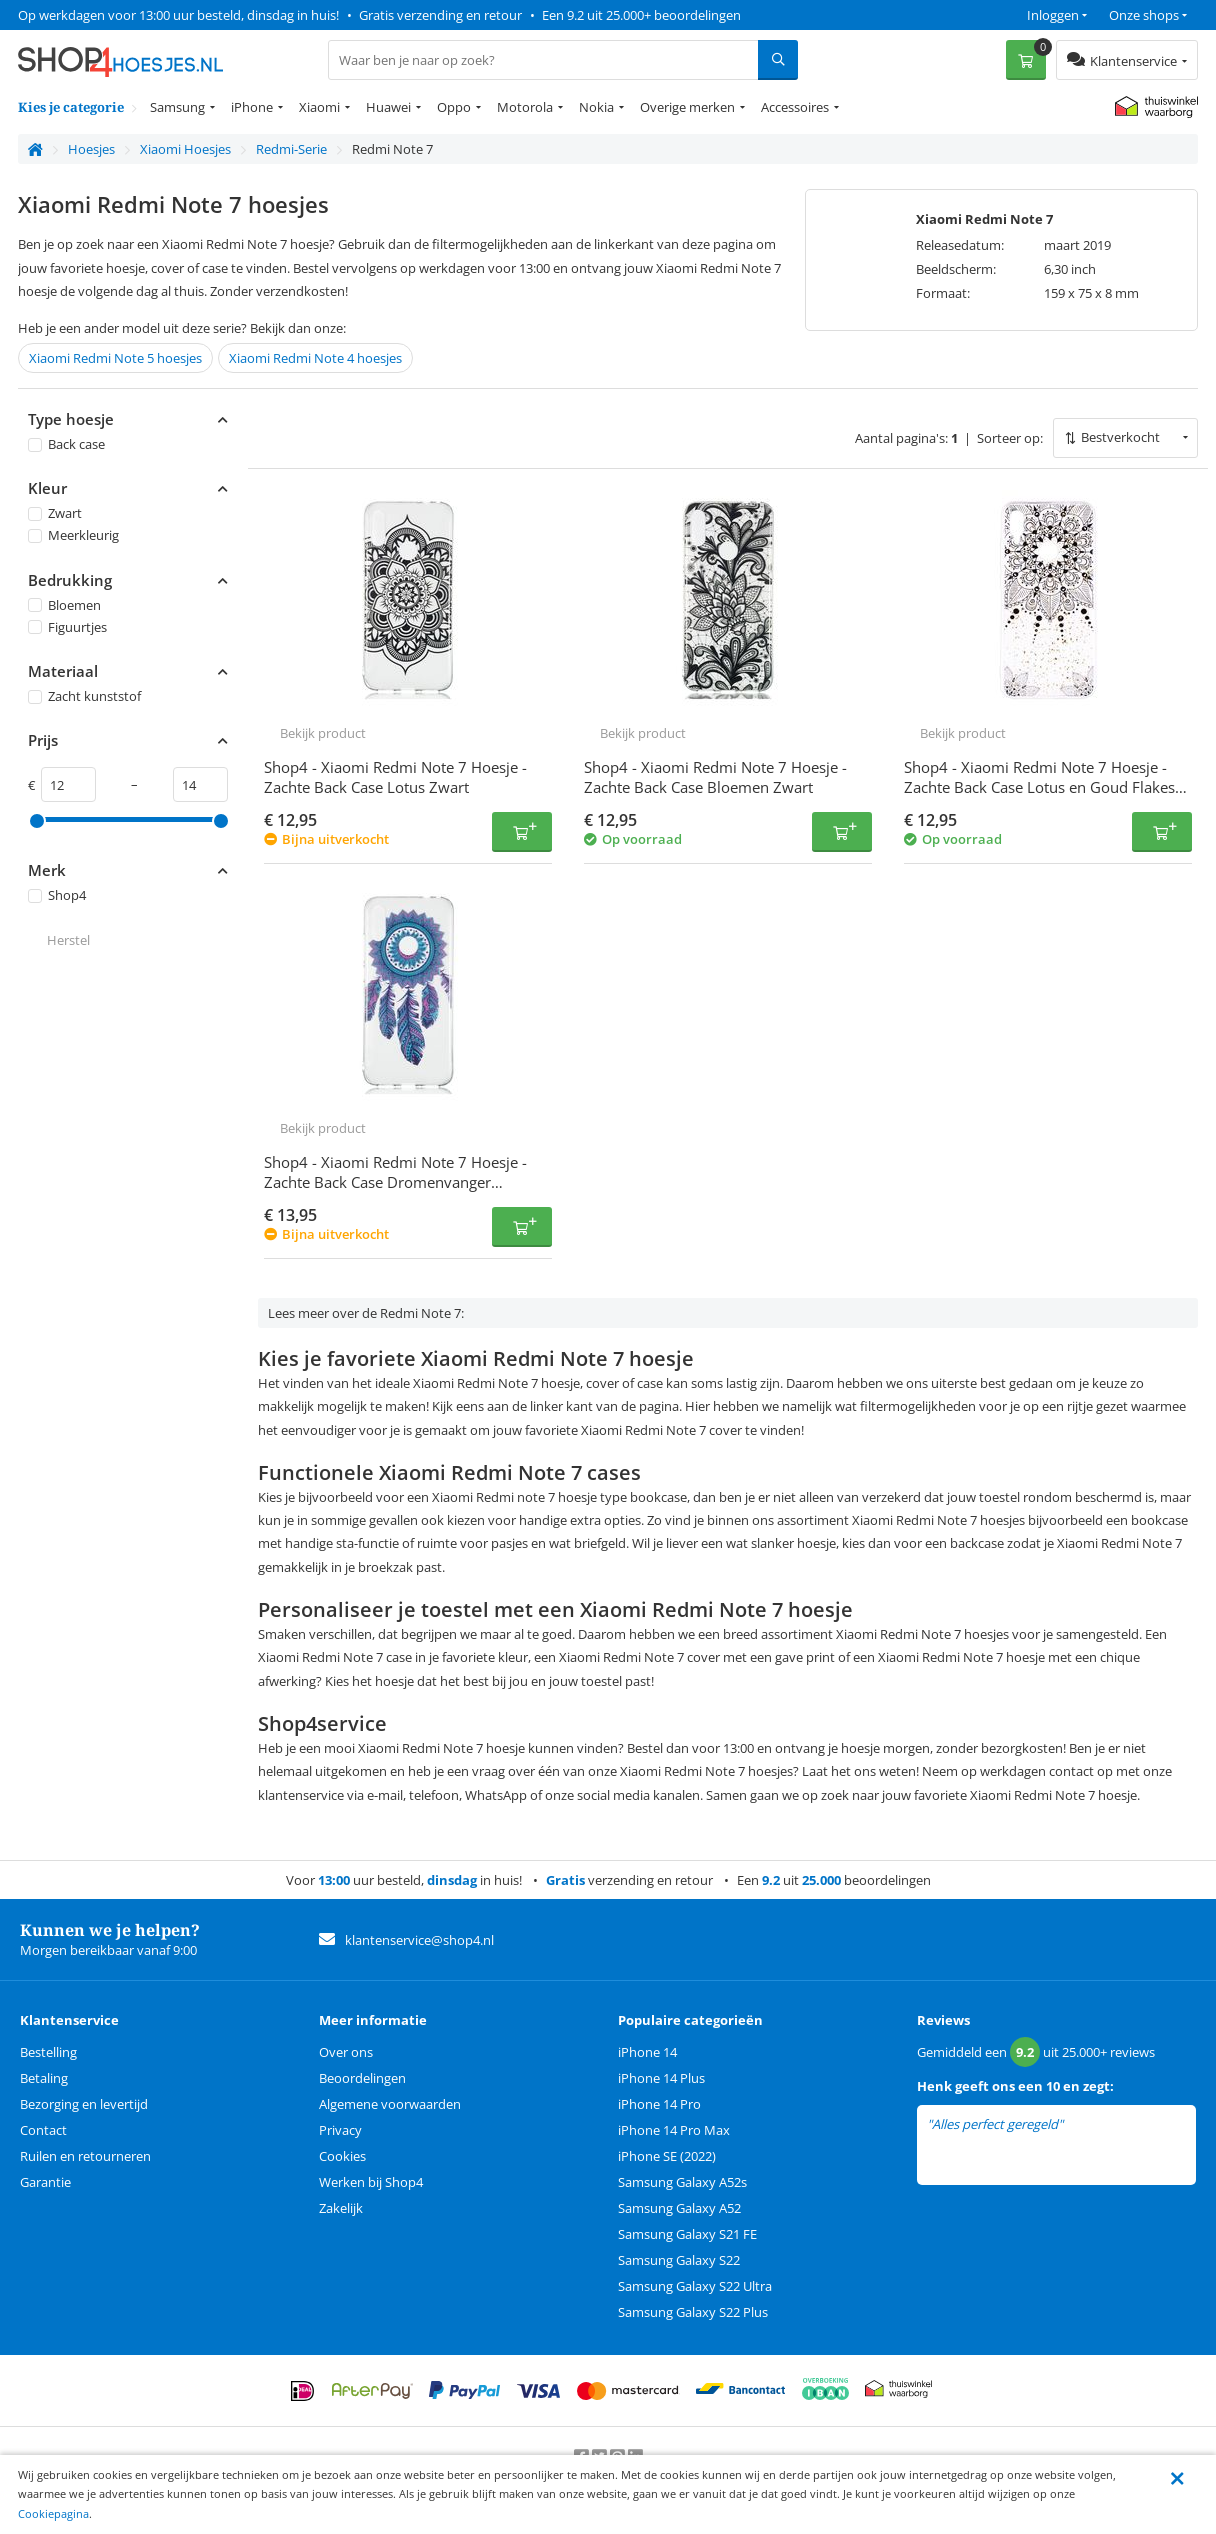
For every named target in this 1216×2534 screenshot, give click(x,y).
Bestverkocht (1120, 437)
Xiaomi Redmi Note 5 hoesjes (115, 358)
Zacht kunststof (84, 696)
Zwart (55, 513)
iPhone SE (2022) (667, 2156)
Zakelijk (341, 2208)
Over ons (346, 2052)
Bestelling (48, 2052)
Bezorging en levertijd (84, 2104)
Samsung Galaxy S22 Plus (693, 2312)
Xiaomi (319, 107)
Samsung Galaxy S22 (679, 2260)
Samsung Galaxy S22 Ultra (695, 2286)
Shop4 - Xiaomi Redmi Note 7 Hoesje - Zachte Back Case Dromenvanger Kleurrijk (395, 1182)
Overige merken (687, 107)
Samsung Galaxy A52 (679, 2208)
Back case (66, 444)
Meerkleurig (73, 536)
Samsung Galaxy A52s (682, 2182)
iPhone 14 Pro (659, 2104)
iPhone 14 (647, 2052)
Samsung (177, 107)
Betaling (44, 2078)
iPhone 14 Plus (661, 2078)
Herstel (68, 941)
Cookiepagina (53, 2513)
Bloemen (64, 605)
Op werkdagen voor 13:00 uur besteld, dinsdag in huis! (178, 15)
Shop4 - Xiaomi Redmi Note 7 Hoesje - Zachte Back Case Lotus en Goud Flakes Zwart (1039, 787)
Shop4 (57, 895)
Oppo (454, 107)
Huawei (388, 107)
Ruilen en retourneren (85, 2156)
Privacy (340, 2130)
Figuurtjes (67, 627)
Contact (43, 2130)
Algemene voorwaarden (390, 2104)
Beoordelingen (362, 2078)
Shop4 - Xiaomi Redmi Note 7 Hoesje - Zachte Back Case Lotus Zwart (395, 777)
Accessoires (795, 107)
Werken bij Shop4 (371, 2182)
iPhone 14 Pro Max (674, 2130)
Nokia (596, 107)
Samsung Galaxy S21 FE (687, 2234)
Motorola (525, 107)
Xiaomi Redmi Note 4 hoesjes (315, 358)
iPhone (252, 107)
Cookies (342, 2156)
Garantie (45, 2182)
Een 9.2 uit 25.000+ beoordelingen (641, 15)
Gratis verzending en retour (440, 15)
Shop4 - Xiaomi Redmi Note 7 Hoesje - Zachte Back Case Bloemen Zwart (715, 777)
